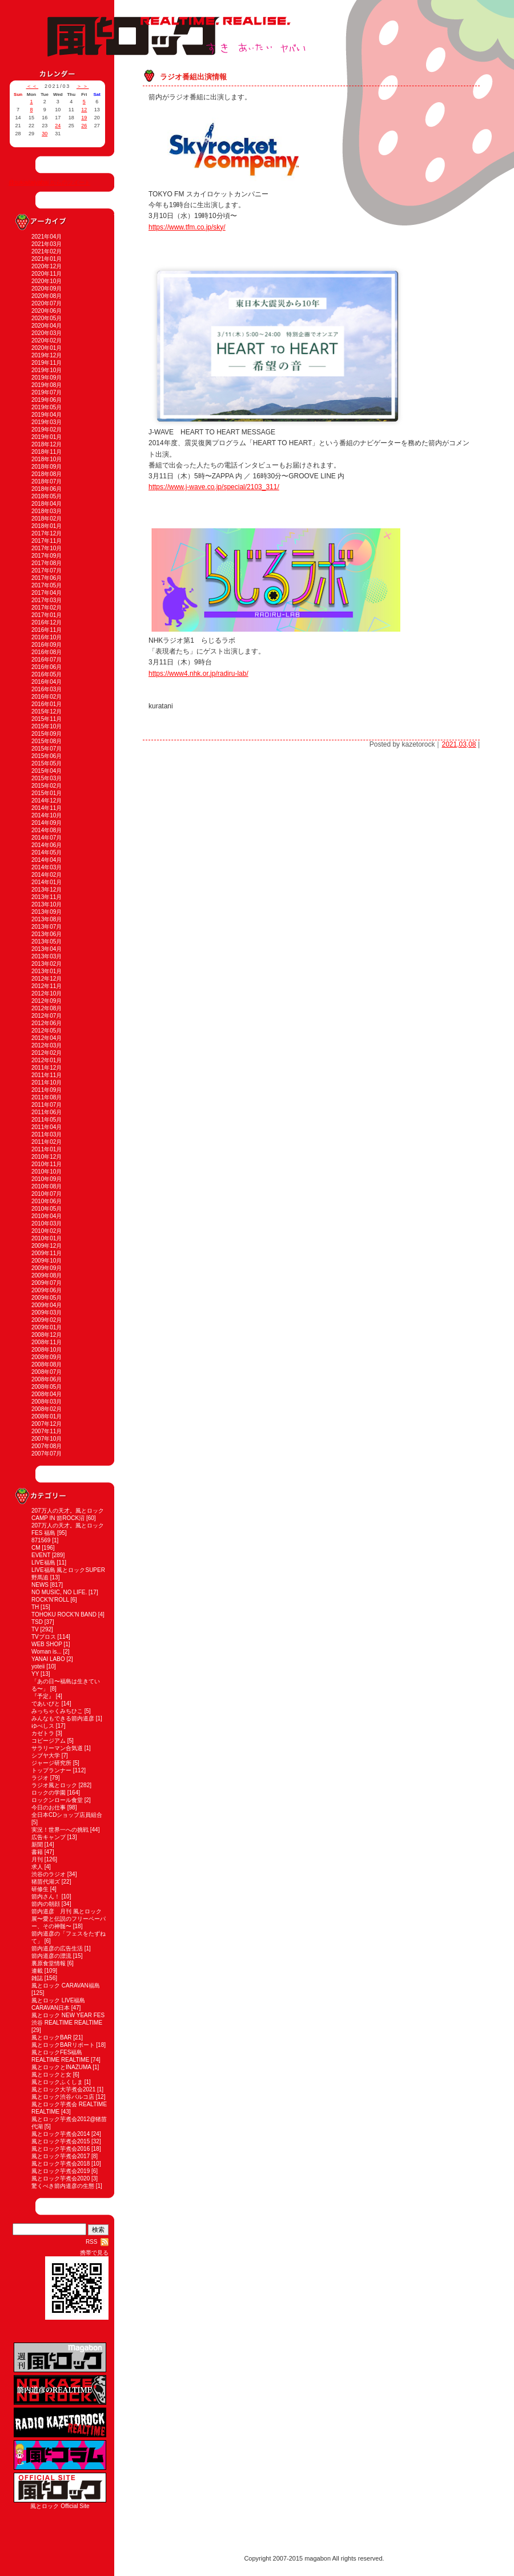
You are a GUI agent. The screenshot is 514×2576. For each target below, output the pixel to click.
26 (84, 125)
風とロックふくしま (57, 2082)
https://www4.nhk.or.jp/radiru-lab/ (198, 674)
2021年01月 (46, 259)
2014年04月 (46, 860)
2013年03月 (46, 956)
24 (58, 125)
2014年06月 (46, 845)
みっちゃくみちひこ (57, 1711)
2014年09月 (46, 823)
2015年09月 (46, 734)
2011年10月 (46, 1082)
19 (84, 117)
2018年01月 (46, 526)
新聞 (37, 1844)
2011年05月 (46, 1119)
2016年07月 (46, 659)
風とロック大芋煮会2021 (63, 2089)
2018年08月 (46, 474)
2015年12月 (46, 711)
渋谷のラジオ (48, 1874)
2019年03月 (46, 422)
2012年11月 (46, 986)
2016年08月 (46, 652)
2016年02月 (46, 697)
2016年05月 (46, 674)
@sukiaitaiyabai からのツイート (49, 182)
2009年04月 (46, 1305)
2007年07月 (46, 1453)
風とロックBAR (51, 2037)
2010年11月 (46, 1164)
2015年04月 (46, 771)
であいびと (45, 1703)
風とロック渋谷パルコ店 (62, 2097)
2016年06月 (46, 667)
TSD (37, 1622)
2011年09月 (46, 1090)
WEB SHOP (46, 1644)
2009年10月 (46, 1260)
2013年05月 (46, 941)
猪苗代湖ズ (45, 1881)
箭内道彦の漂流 (51, 1956)
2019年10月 (46, 370)
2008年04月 (46, 1394)
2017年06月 (46, 578)
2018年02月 (46, 518)
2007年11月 (46, 1431)
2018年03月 (46, 511)
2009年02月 (46, 1320)
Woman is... (46, 1651)
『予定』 (42, 1696)
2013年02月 (46, 964)
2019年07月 (46, 392)
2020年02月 (46, 340)
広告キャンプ (48, 1837)
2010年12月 (46, 1157)
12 (84, 109)
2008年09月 (46, 1357)
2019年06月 (46, 400)
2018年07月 (46, 481)
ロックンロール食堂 (57, 1800)
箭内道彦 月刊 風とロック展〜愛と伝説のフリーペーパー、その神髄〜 (68, 1918)
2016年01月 (46, 704)
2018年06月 (46, 489)
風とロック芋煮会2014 (60, 2134)
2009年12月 (46, 1246)
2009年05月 (46, 1298)
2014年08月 (46, 830)
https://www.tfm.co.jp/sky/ (187, 227)
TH (35, 1607)
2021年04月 (46, 236)
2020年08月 (46, 296)
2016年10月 (46, 637)
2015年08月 (46, 741)
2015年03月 (46, 778)
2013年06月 (46, 934)
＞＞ (83, 86)
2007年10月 (46, 1439)
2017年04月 (46, 593)
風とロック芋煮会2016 (60, 2149)
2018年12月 (46, 444)
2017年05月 (46, 585)
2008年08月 (46, 1364)
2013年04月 (46, 949)
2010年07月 (46, 1194)
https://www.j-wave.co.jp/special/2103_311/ (213, 487)
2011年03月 (46, 1134)
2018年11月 (46, 452)
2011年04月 (46, 1127)
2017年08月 (46, 563)
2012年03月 (46, 1045)
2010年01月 (46, 1238)
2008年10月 (46, 1350)
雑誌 (37, 1978)
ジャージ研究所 (51, 1763)
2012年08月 (46, 1008)
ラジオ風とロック (54, 1785)
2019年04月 (46, 415)
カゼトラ (42, 1733)
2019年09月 (46, 377)
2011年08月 (46, 1097)
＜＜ (32, 86)
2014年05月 (46, 852)
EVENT (40, 1555)
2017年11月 (46, 541)
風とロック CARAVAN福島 (65, 1985)
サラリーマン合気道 (57, 1748)
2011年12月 (46, 1068)
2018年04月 (46, 504)
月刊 (37, 1859)
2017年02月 (46, 607)
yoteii (38, 1666)
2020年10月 (46, 281)
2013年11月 (46, 897)
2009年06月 (46, 1290)
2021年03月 (46, 244)
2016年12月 (46, 622)
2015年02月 (46, 786)
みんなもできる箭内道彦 (62, 1718)
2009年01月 (46, 1327)
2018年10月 (46, 459)
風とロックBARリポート (63, 2045)
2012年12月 (46, 978)
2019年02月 (46, 429)
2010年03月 (46, 1223)
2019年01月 (46, 437)
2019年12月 (46, 355)
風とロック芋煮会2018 (60, 2163)
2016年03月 (46, 689)
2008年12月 (46, 1335)
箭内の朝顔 (45, 1904)
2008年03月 (46, 1401)
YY (35, 1674)
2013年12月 (46, 889)
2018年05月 (46, 496)
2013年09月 (46, 912)
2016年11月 (46, 630)
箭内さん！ (45, 1896)
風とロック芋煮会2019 (60, 2171)
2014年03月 (46, 867)
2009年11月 (46, 1253)
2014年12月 (46, 800)
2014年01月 (46, 882)
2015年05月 (46, 763)
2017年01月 (46, 615)
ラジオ (40, 1778)
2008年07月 (46, 1372)
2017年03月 (46, 600)
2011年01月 (46, 1149)
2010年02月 (46, 1231)
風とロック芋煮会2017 (60, 2156)
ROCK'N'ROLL (50, 1600)
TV (35, 1629)
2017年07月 (46, 570)
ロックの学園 (48, 1792)
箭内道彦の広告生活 (57, 1948)
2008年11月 (46, 1342)
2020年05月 (46, 318)
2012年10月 (46, 993)
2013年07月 (46, 927)
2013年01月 (46, 971)
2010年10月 (46, 1171)
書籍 (37, 1852)
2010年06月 (46, 1201)
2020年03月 (46, 333)
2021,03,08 (458, 744)
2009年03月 (46, 1312)
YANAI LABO (48, 1659)
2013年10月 (46, 904)
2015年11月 (46, 719)
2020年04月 (46, 325)
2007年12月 (46, 1424)
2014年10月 (46, 815)
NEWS (40, 1585)
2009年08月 (46, 1275)
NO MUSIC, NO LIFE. (59, 1592)
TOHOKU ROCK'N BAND (64, 1614)
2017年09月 (46, 556)
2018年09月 (46, 466)
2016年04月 (46, 682)
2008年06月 (46, 1379)
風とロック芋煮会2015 (60, 2141)
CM (36, 1548)
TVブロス (43, 1637)
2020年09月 (46, 288)
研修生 (40, 1889)
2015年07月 (46, 748)
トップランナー (51, 1770)
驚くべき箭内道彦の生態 (62, 2186)
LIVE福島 (43, 1562)
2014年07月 (46, 838)
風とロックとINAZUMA (61, 2067)
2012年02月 (46, 1053)
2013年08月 (46, 919)
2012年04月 (46, 1038)
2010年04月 (46, 1216)
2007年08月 (46, 1446)
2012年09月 (46, 1001)
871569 (40, 1540)
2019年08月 (46, 385)
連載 (37, 1971)
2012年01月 (46, 1060)
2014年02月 (46, 875)
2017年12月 (46, 533)
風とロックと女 (51, 2074)
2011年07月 (46, 1105)
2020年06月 (46, 311)
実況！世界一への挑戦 (60, 1830)
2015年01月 (46, 793)
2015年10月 (46, 726)
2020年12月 (46, 266)
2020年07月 (46, 303)
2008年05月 (46, 1387)
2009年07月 (46, 1283)
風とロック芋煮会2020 (60, 2178)
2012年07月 (46, 1016)
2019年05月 (46, 407)
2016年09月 (46, 645)
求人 (37, 1867)
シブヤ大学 (45, 1755)
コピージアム (48, 1741)
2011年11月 (46, 1075)
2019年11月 (46, 363)
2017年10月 (46, 548)
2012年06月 (46, 1023)
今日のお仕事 (48, 1807)
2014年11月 (46, 808)
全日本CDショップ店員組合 (66, 1815)
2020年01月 (46, 348)
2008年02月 (46, 1409)
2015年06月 (46, 756)
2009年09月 (46, 1268)
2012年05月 (46, 1030)
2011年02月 (46, 1142)
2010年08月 (46, 1186)
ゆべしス (42, 1726)
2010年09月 (46, 1179)
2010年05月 (46, 1209)
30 (44, 133)
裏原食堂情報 (48, 1963)
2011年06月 (46, 1112)
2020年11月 (46, 274)
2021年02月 (46, 251)
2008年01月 (46, 1416)
